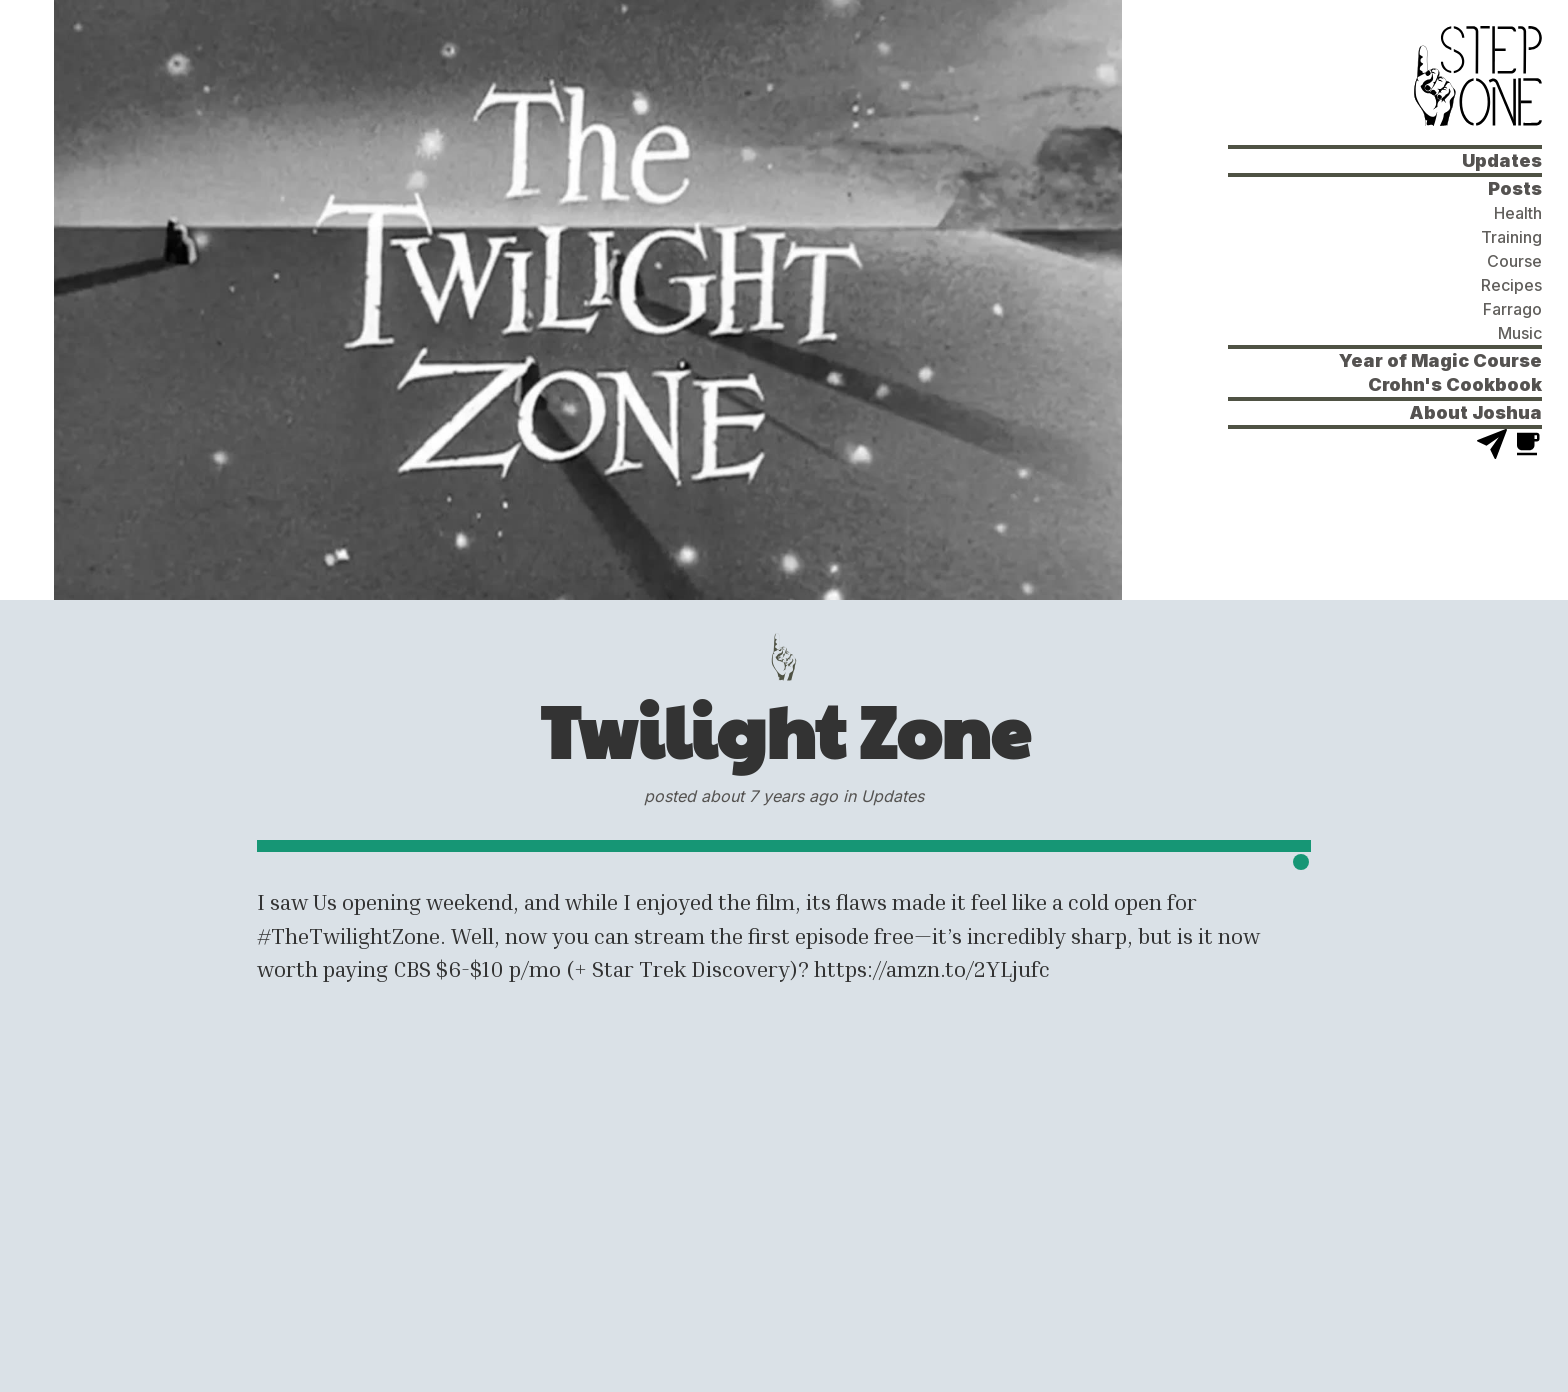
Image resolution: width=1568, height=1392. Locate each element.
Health (1518, 213)
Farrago (1512, 309)
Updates (1502, 160)
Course (1514, 261)
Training (1511, 237)
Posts (1515, 188)
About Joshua (1475, 412)
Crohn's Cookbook (1455, 384)
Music (1520, 333)
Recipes (1511, 285)
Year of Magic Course (1440, 360)
